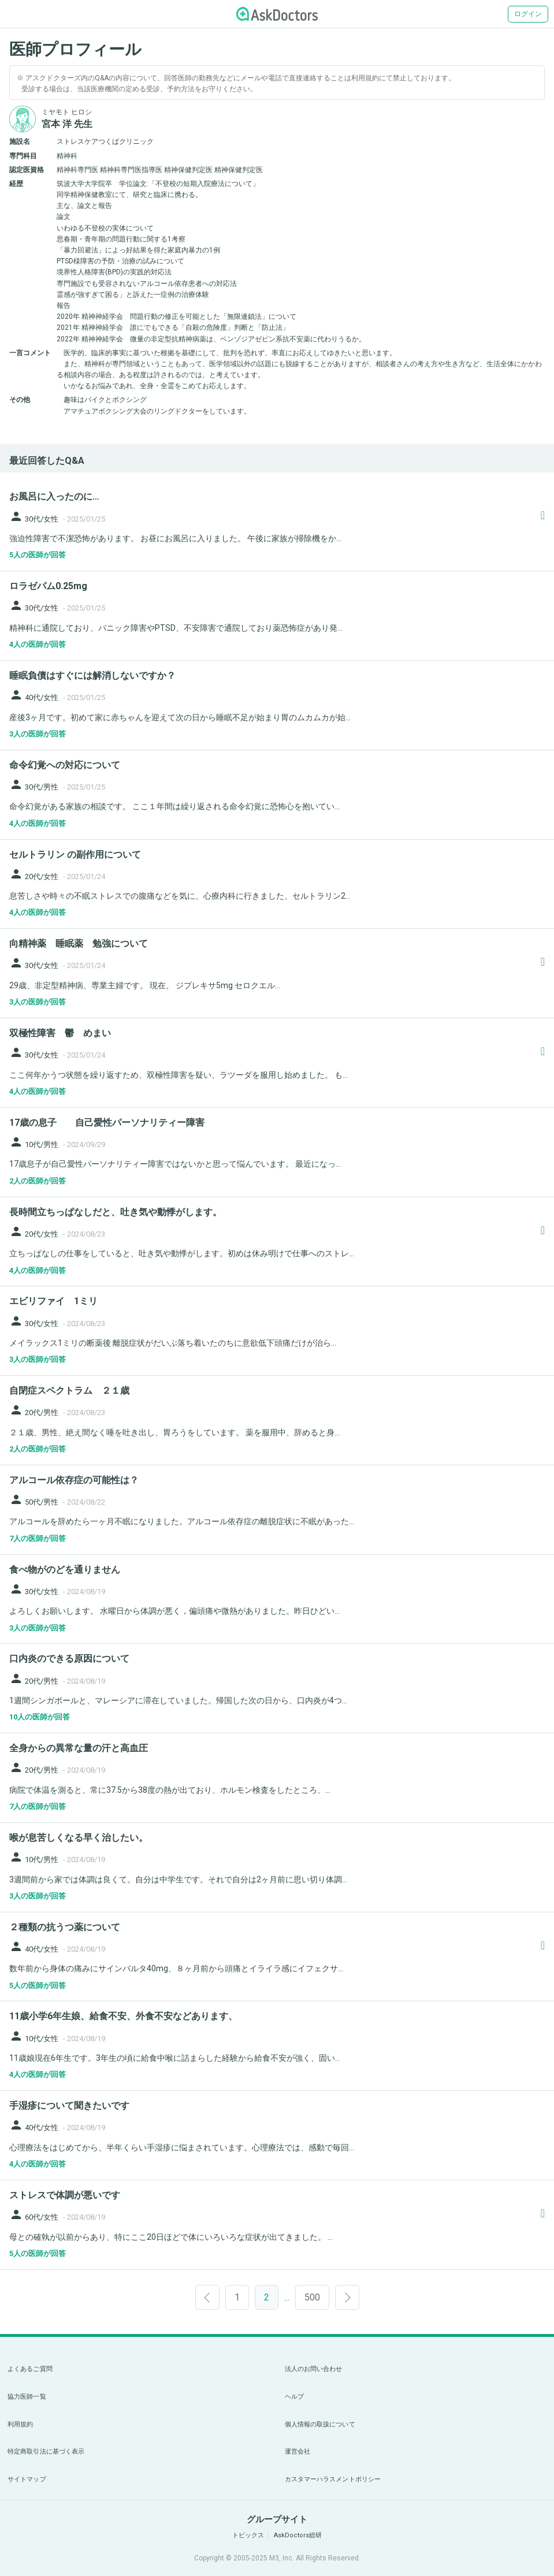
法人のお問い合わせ (314, 2369)
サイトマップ (27, 2479)
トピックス (248, 2535)
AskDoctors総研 (298, 2535)
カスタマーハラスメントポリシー (333, 2479)
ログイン (528, 14)
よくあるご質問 (30, 2369)
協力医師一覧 (27, 2396)
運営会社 (297, 2451)
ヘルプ (294, 2396)
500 (312, 2297)
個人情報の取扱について (320, 2424)
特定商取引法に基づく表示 (46, 2451)
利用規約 (20, 2424)
